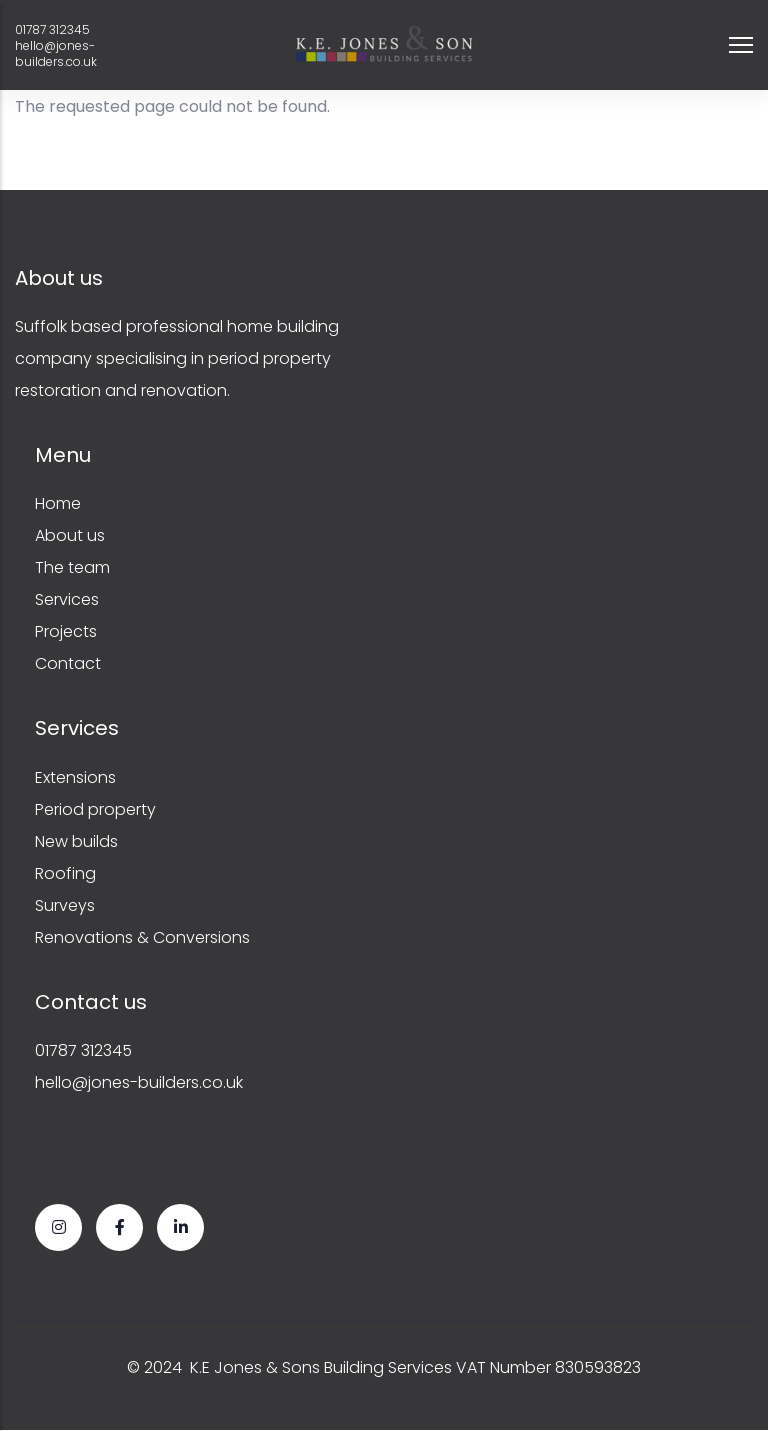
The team (72, 567)
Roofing (65, 873)
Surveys (65, 905)
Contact (68, 663)
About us (70, 535)
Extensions (75, 777)
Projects (66, 631)
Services (67, 599)
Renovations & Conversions (142, 937)
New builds (76, 841)
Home (58, 503)
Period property (95, 809)
